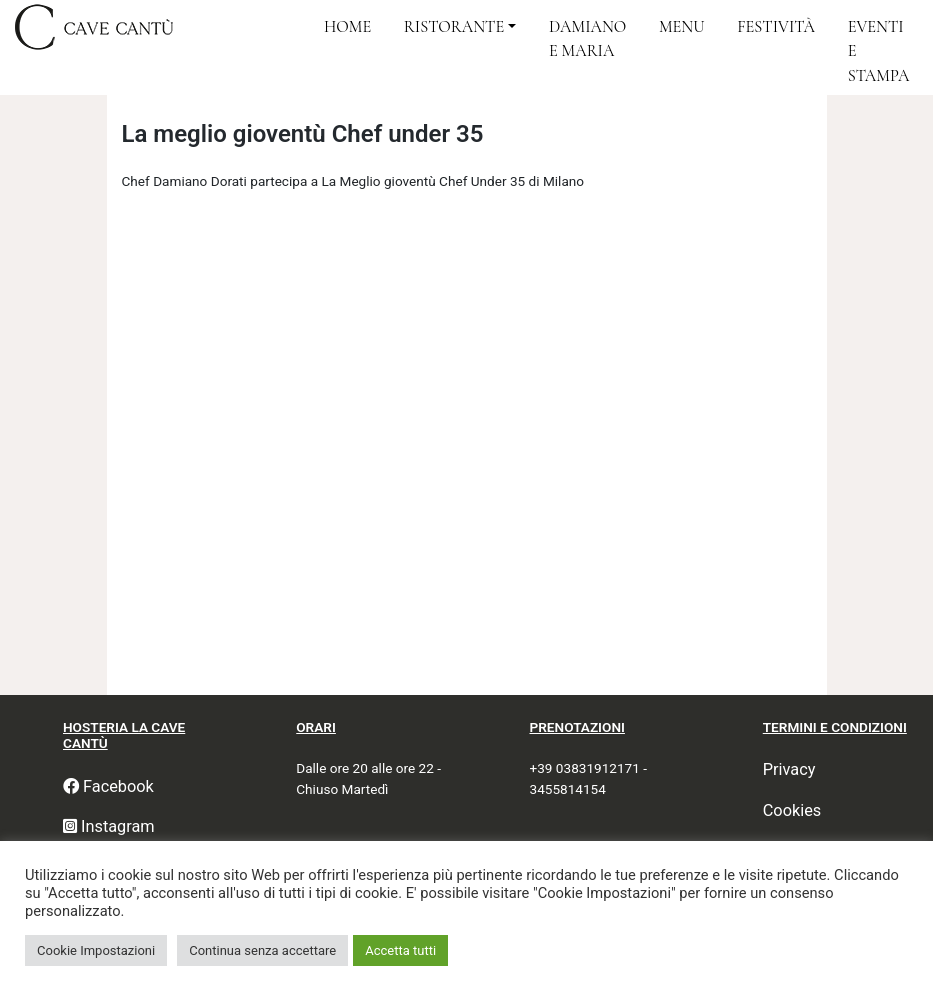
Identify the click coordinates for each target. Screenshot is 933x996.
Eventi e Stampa (879, 51)
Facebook (108, 786)
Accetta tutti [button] (400, 950)
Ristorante (454, 27)
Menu (682, 27)
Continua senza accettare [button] (262, 950)
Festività (776, 27)
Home (347, 27)
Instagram (109, 826)
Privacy (789, 769)
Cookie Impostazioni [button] (96, 950)
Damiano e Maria (587, 39)
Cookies (792, 810)
